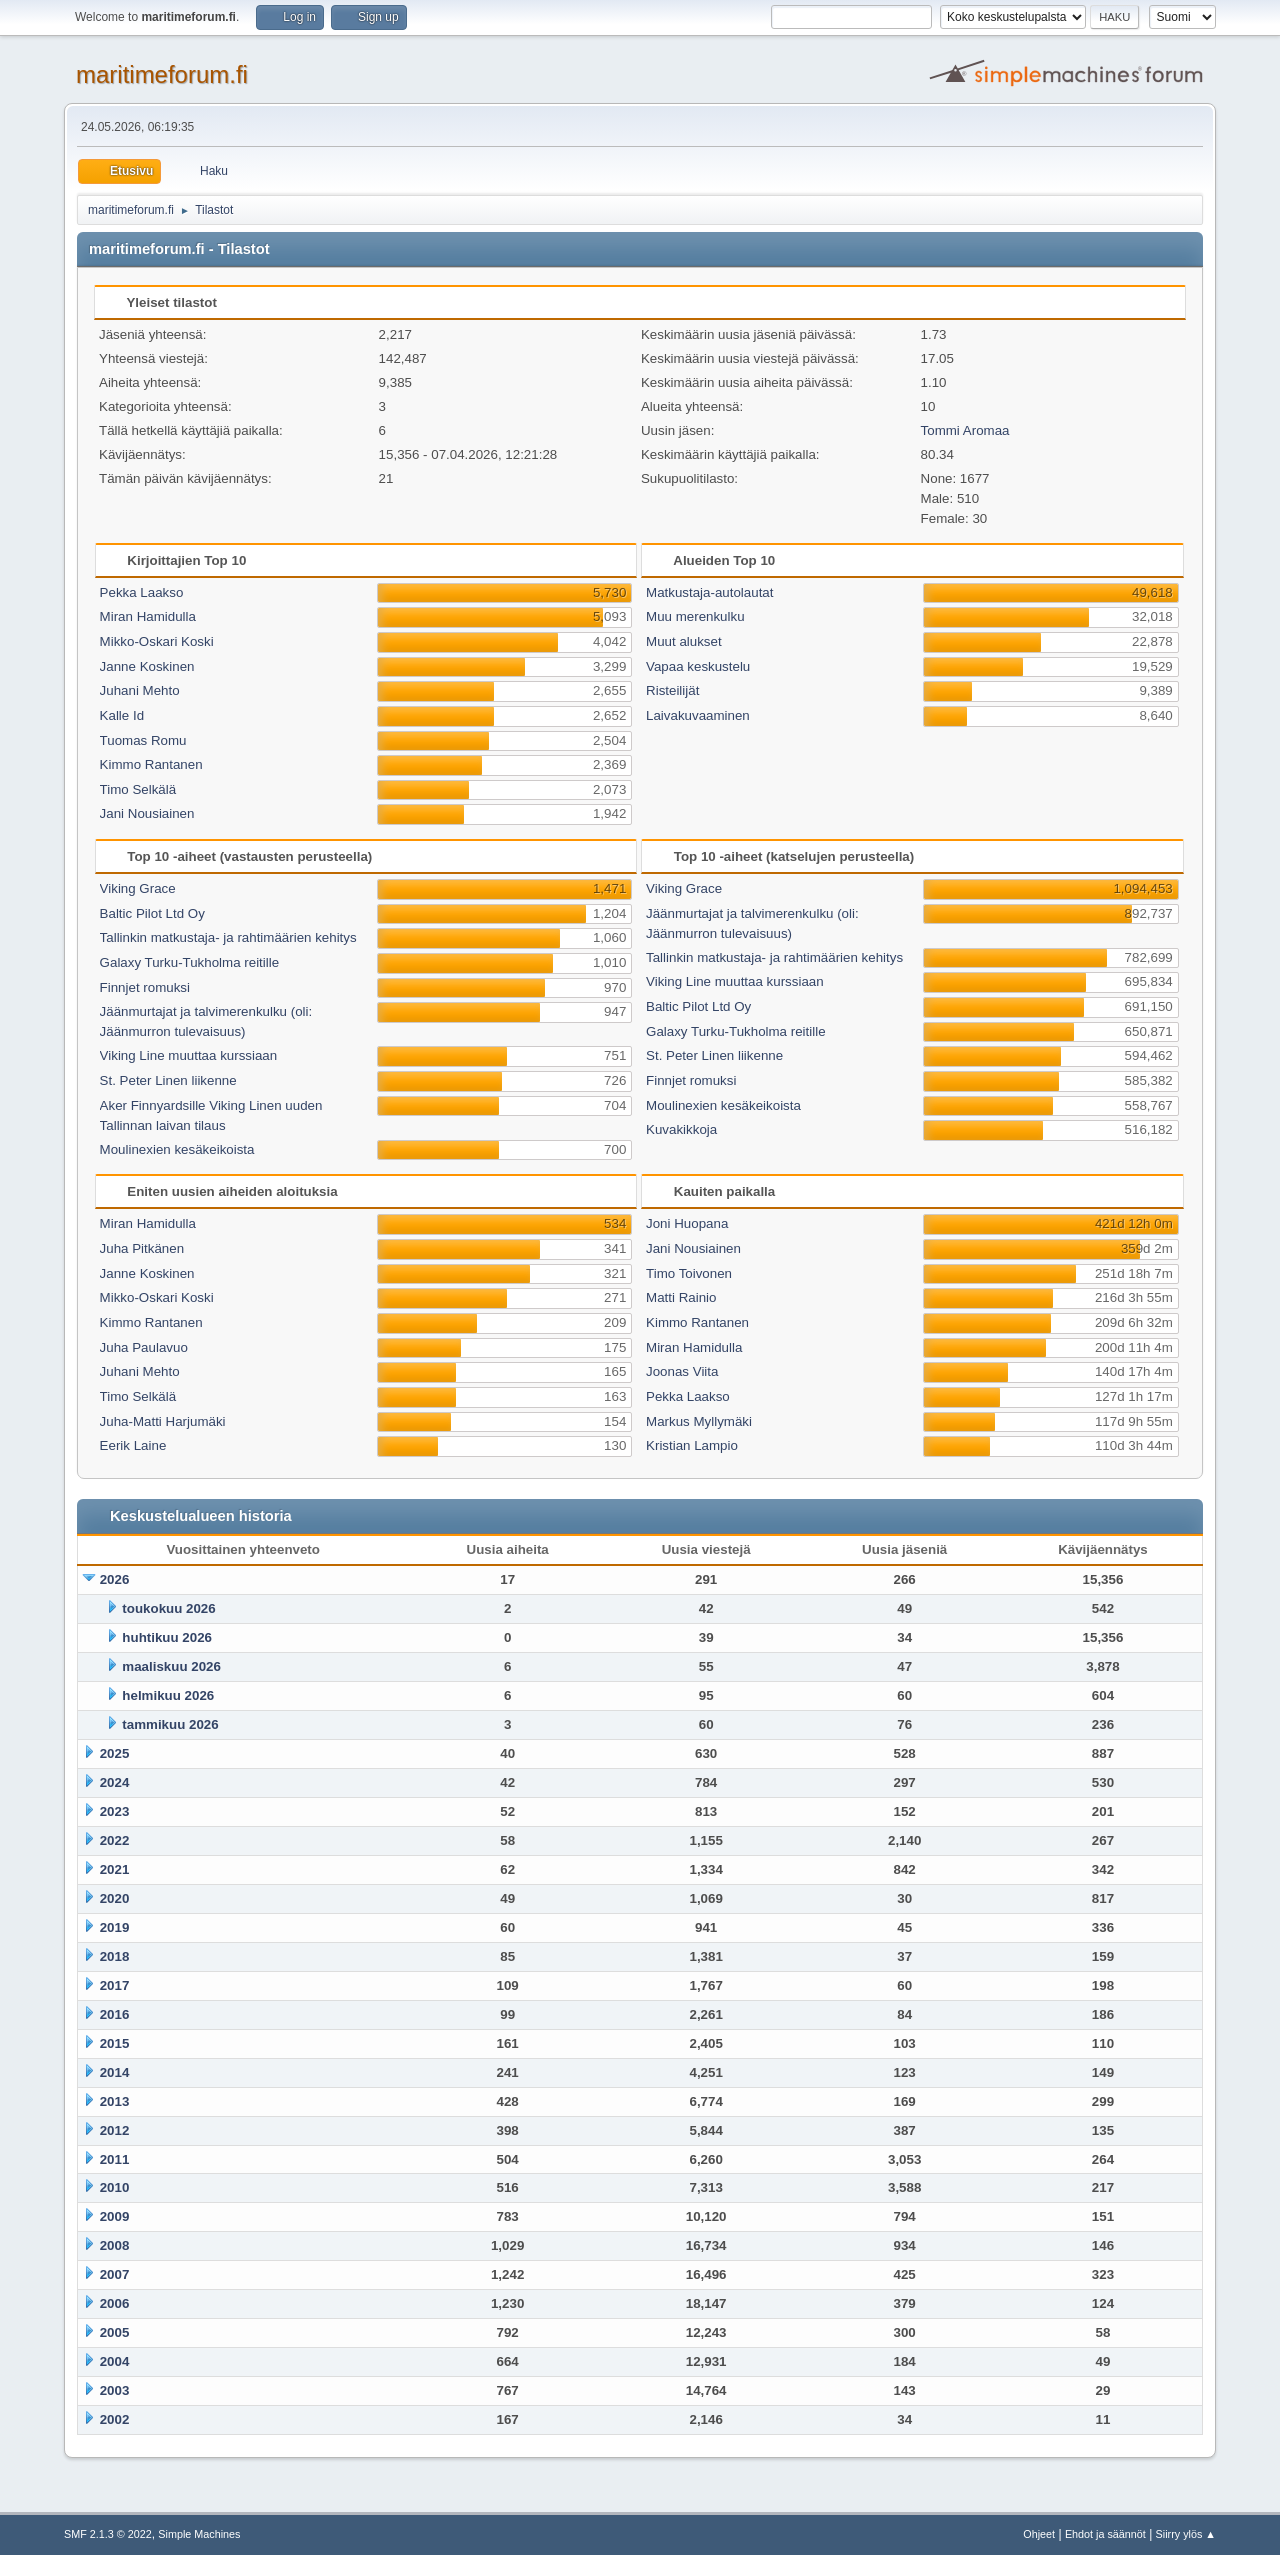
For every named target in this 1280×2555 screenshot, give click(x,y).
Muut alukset (684, 641)
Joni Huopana (687, 1223)
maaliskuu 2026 (171, 1666)
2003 (115, 2390)
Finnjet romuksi (145, 987)
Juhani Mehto (140, 690)
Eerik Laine (133, 1445)
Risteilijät (672, 690)
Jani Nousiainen (147, 813)
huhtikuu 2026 (167, 1637)
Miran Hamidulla (148, 616)
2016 (115, 2014)
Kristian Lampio (692, 1445)
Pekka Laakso (142, 592)
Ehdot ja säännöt (1105, 2534)
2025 (115, 1753)
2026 (115, 1579)
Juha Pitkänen (142, 1248)
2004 (115, 2361)
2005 (115, 2332)
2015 (115, 2043)
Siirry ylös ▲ (1186, 2534)
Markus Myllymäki (699, 1421)
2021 (115, 1869)
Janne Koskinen (147, 666)
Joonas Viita (682, 1371)
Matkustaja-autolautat (709, 592)
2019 (115, 1927)
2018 (115, 1956)
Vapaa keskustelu (698, 666)
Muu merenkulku (695, 616)
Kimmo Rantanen (151, 764)
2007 (115, 2274)
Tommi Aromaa (965, 430)
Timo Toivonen (689, 1273)
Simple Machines (199, 2534)
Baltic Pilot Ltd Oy (152, 913)
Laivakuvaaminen (698, 715)
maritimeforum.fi (162, 74)
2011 (115, 2159)
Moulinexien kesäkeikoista (177, 1149)
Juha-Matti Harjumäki (163, 1421)
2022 (115, 1840)
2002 (115, 2419)
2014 (115, 2072)
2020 (115, 1898)
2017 (115, 1985)
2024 (115, 1782)
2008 (115, 2245)
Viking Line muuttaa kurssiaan (189, 1055)
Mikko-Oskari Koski (157, 641)
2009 (115, 2216)
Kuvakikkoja (681, 1129)
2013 (115, 2101)
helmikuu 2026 (168, 1695)
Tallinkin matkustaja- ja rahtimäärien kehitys (228, 937)
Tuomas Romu (143, 740)
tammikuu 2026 (170, 1724)
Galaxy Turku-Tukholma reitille (190, 962)
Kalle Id (122, 715)
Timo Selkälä (138, 789)
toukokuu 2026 (168, 1608)
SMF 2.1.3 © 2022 (108, 2534)
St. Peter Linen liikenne (168, 1080)
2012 (115, 2130)
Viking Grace (138, 888)
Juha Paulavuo (144, 1347)
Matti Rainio (681, 1297)
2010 (115, 2187)
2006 (115, 2303)
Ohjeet (1039, 2534)
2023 (115, 1811)
